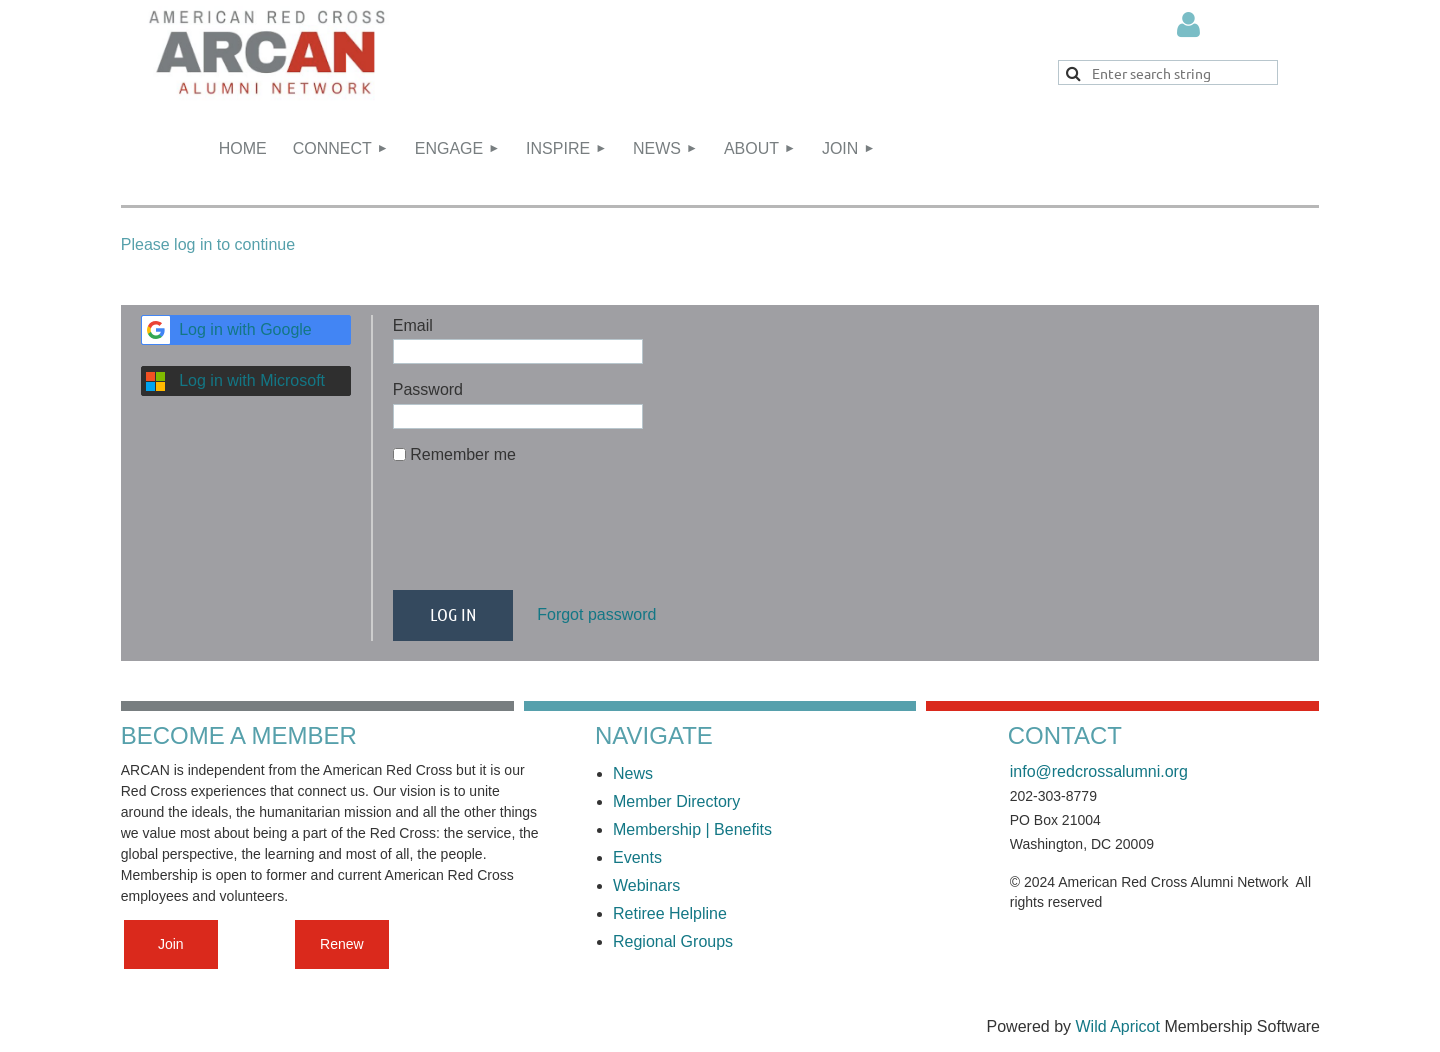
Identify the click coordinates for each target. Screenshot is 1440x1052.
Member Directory (676, 801)
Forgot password (596, 614)
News (633, 773)
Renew (342, 944)
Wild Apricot (1117, 1026)
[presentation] (545, 536)
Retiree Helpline (672, 913)
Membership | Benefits (692, 829)
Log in (1189, 25)
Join (171, 944)
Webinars (646, 885)
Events (637, 857)
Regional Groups (673, 941)
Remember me (463, 454)
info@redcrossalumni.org (1099, 771)
